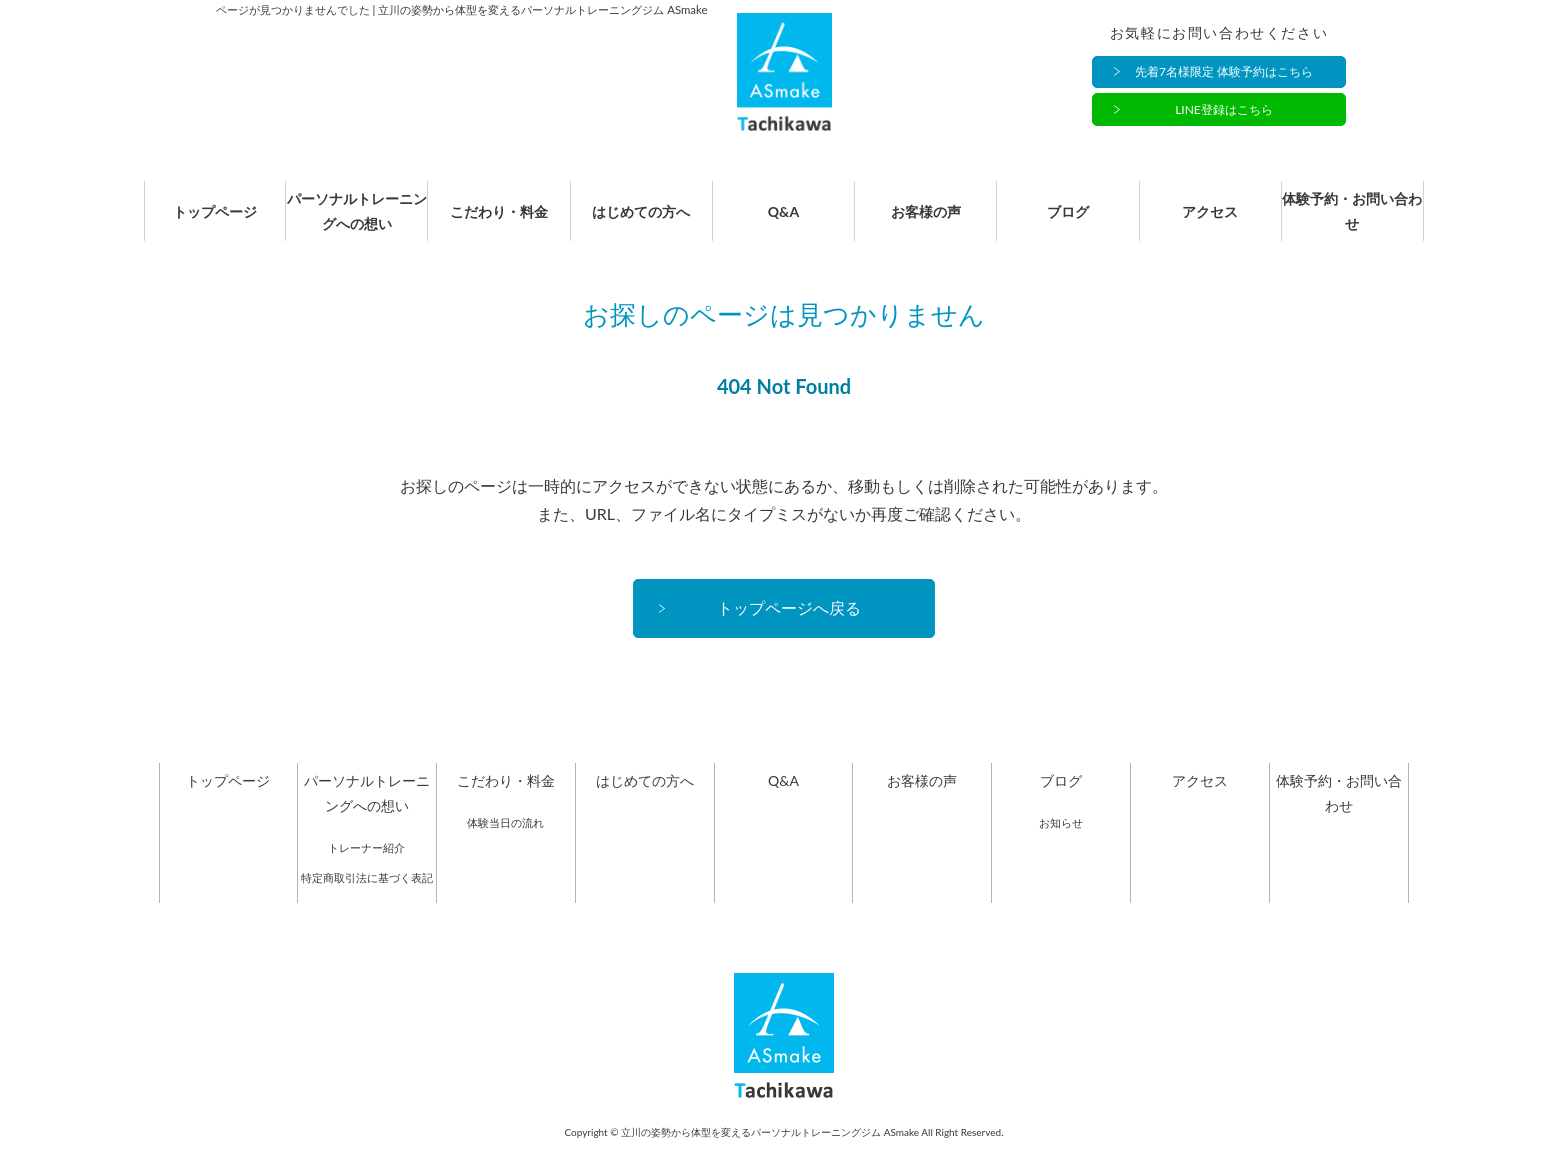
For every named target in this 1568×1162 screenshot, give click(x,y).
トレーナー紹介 (366, 868)
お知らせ (1061, 843)
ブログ (1068, 222)
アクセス (1210, 222)
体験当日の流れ (505, 843)
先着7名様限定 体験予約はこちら (1224, 72)
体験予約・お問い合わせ (1352, 222)
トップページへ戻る (789, 628)
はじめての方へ (641, 222)
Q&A (784, 222)
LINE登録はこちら (1224, 110)
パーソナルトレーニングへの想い (357, 222)
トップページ (215, 222)
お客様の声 (926, 222)
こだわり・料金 (499, 222)
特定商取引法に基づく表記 (367, 898)
